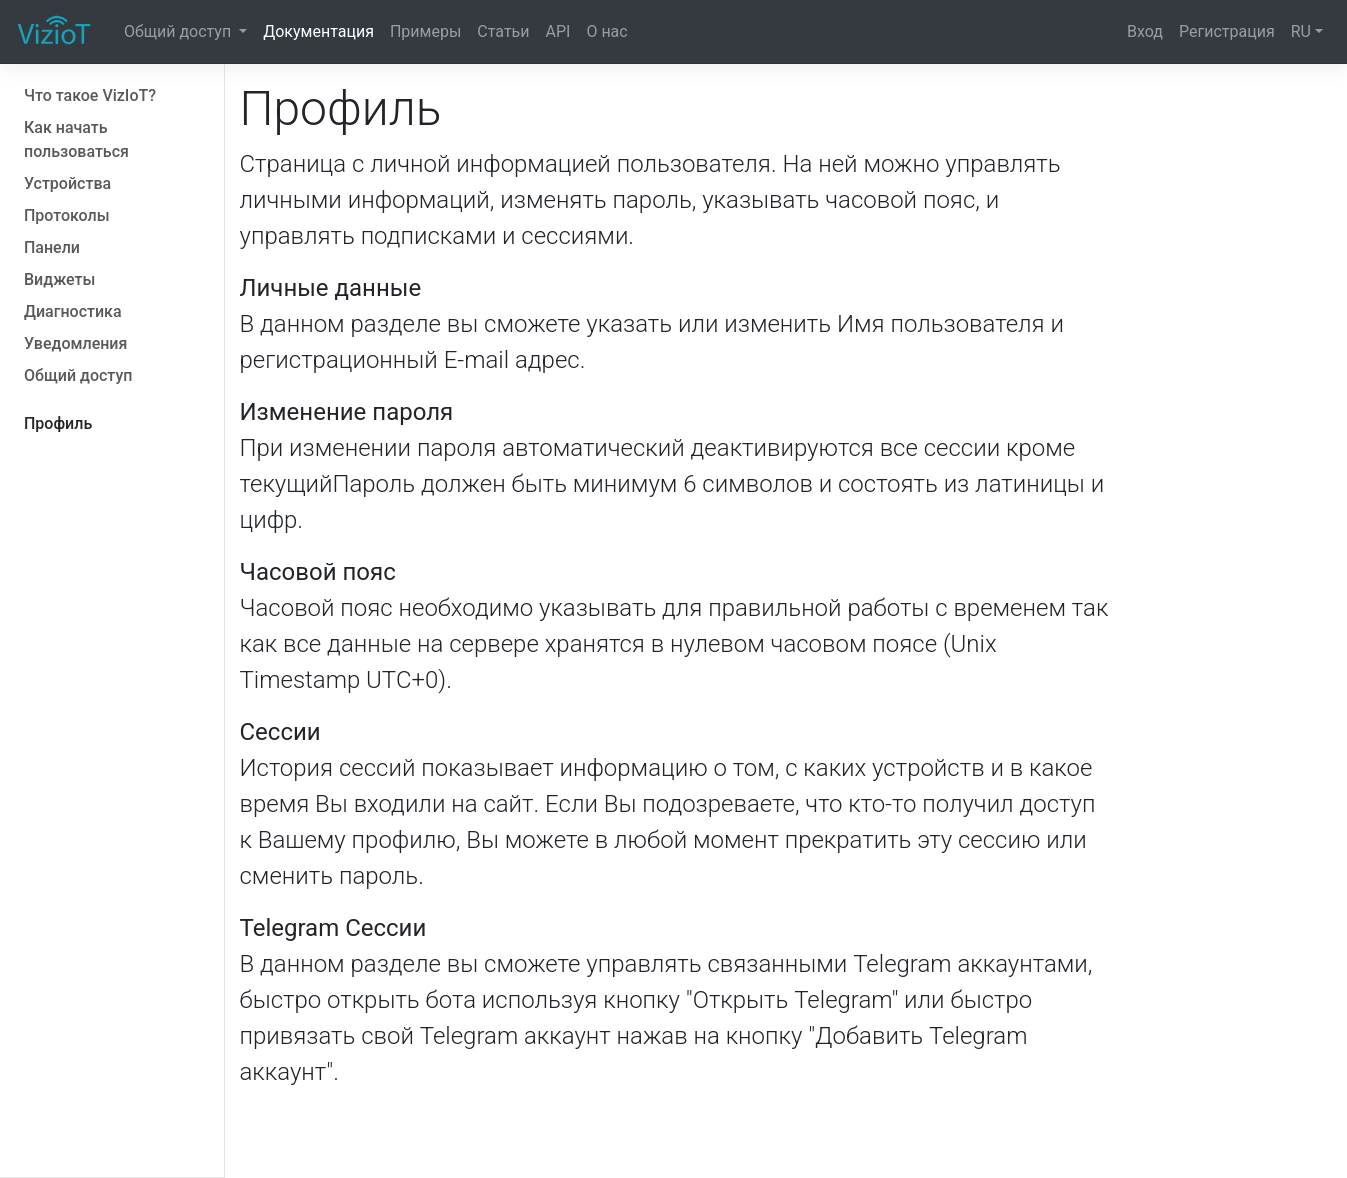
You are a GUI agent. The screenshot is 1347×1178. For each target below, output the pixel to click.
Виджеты (59, 279)
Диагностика (73, 311)
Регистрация (1227, 31)
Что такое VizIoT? (90, 95)
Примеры (425, 31)
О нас (606, 31)
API (558, 31)
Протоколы (67, 215)
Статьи (503, 31)
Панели (52, 247)
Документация (318, 31)
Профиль (58, 423)
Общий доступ (179, 31)
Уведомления (75, 343)
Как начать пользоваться (76, 139)
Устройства (67, 183)
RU (1301, 31)
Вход (1145, 31)
